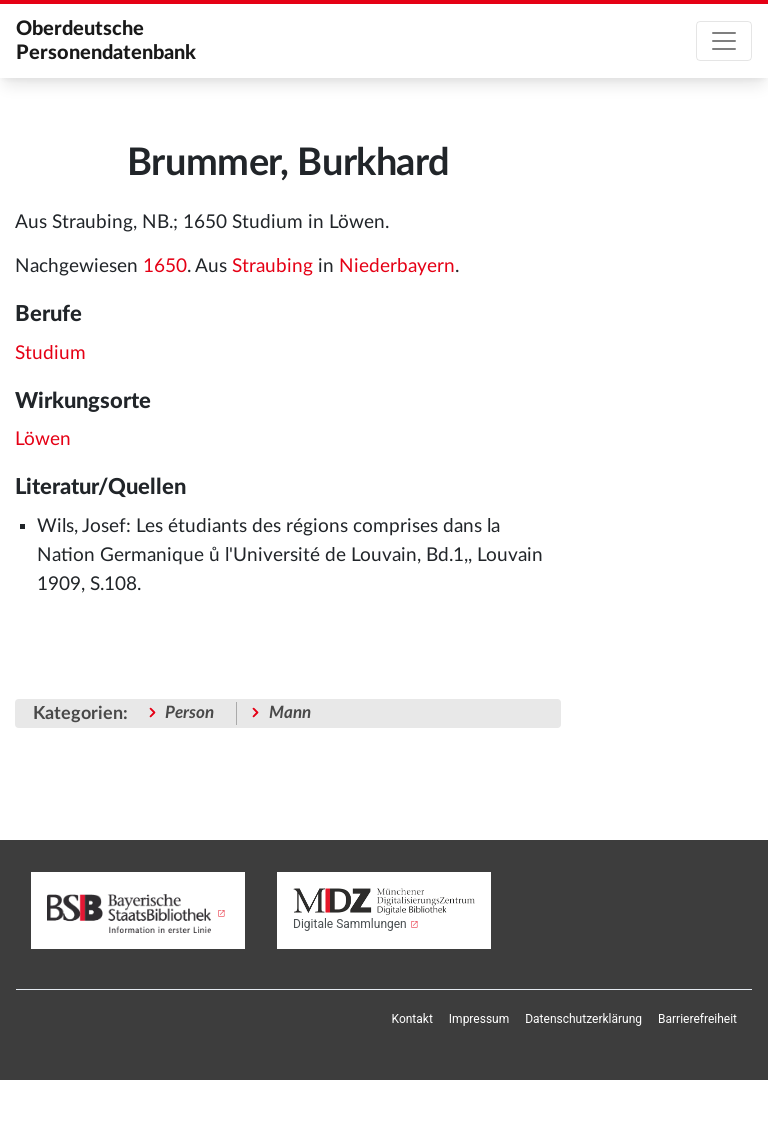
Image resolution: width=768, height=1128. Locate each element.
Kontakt (412, 1019)
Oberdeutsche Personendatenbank (106, 41)
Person (189, 712)
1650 (165, 266)
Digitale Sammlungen (350, 924)
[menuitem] (412, 1019)
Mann (290, 712)
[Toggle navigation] (724, 41)
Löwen (43, 439)
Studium (50, 353)
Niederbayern (397, 266)
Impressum (479, 1019)
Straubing (272, 266)
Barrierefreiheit (697, 1019)
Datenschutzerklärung (583, 1019)
